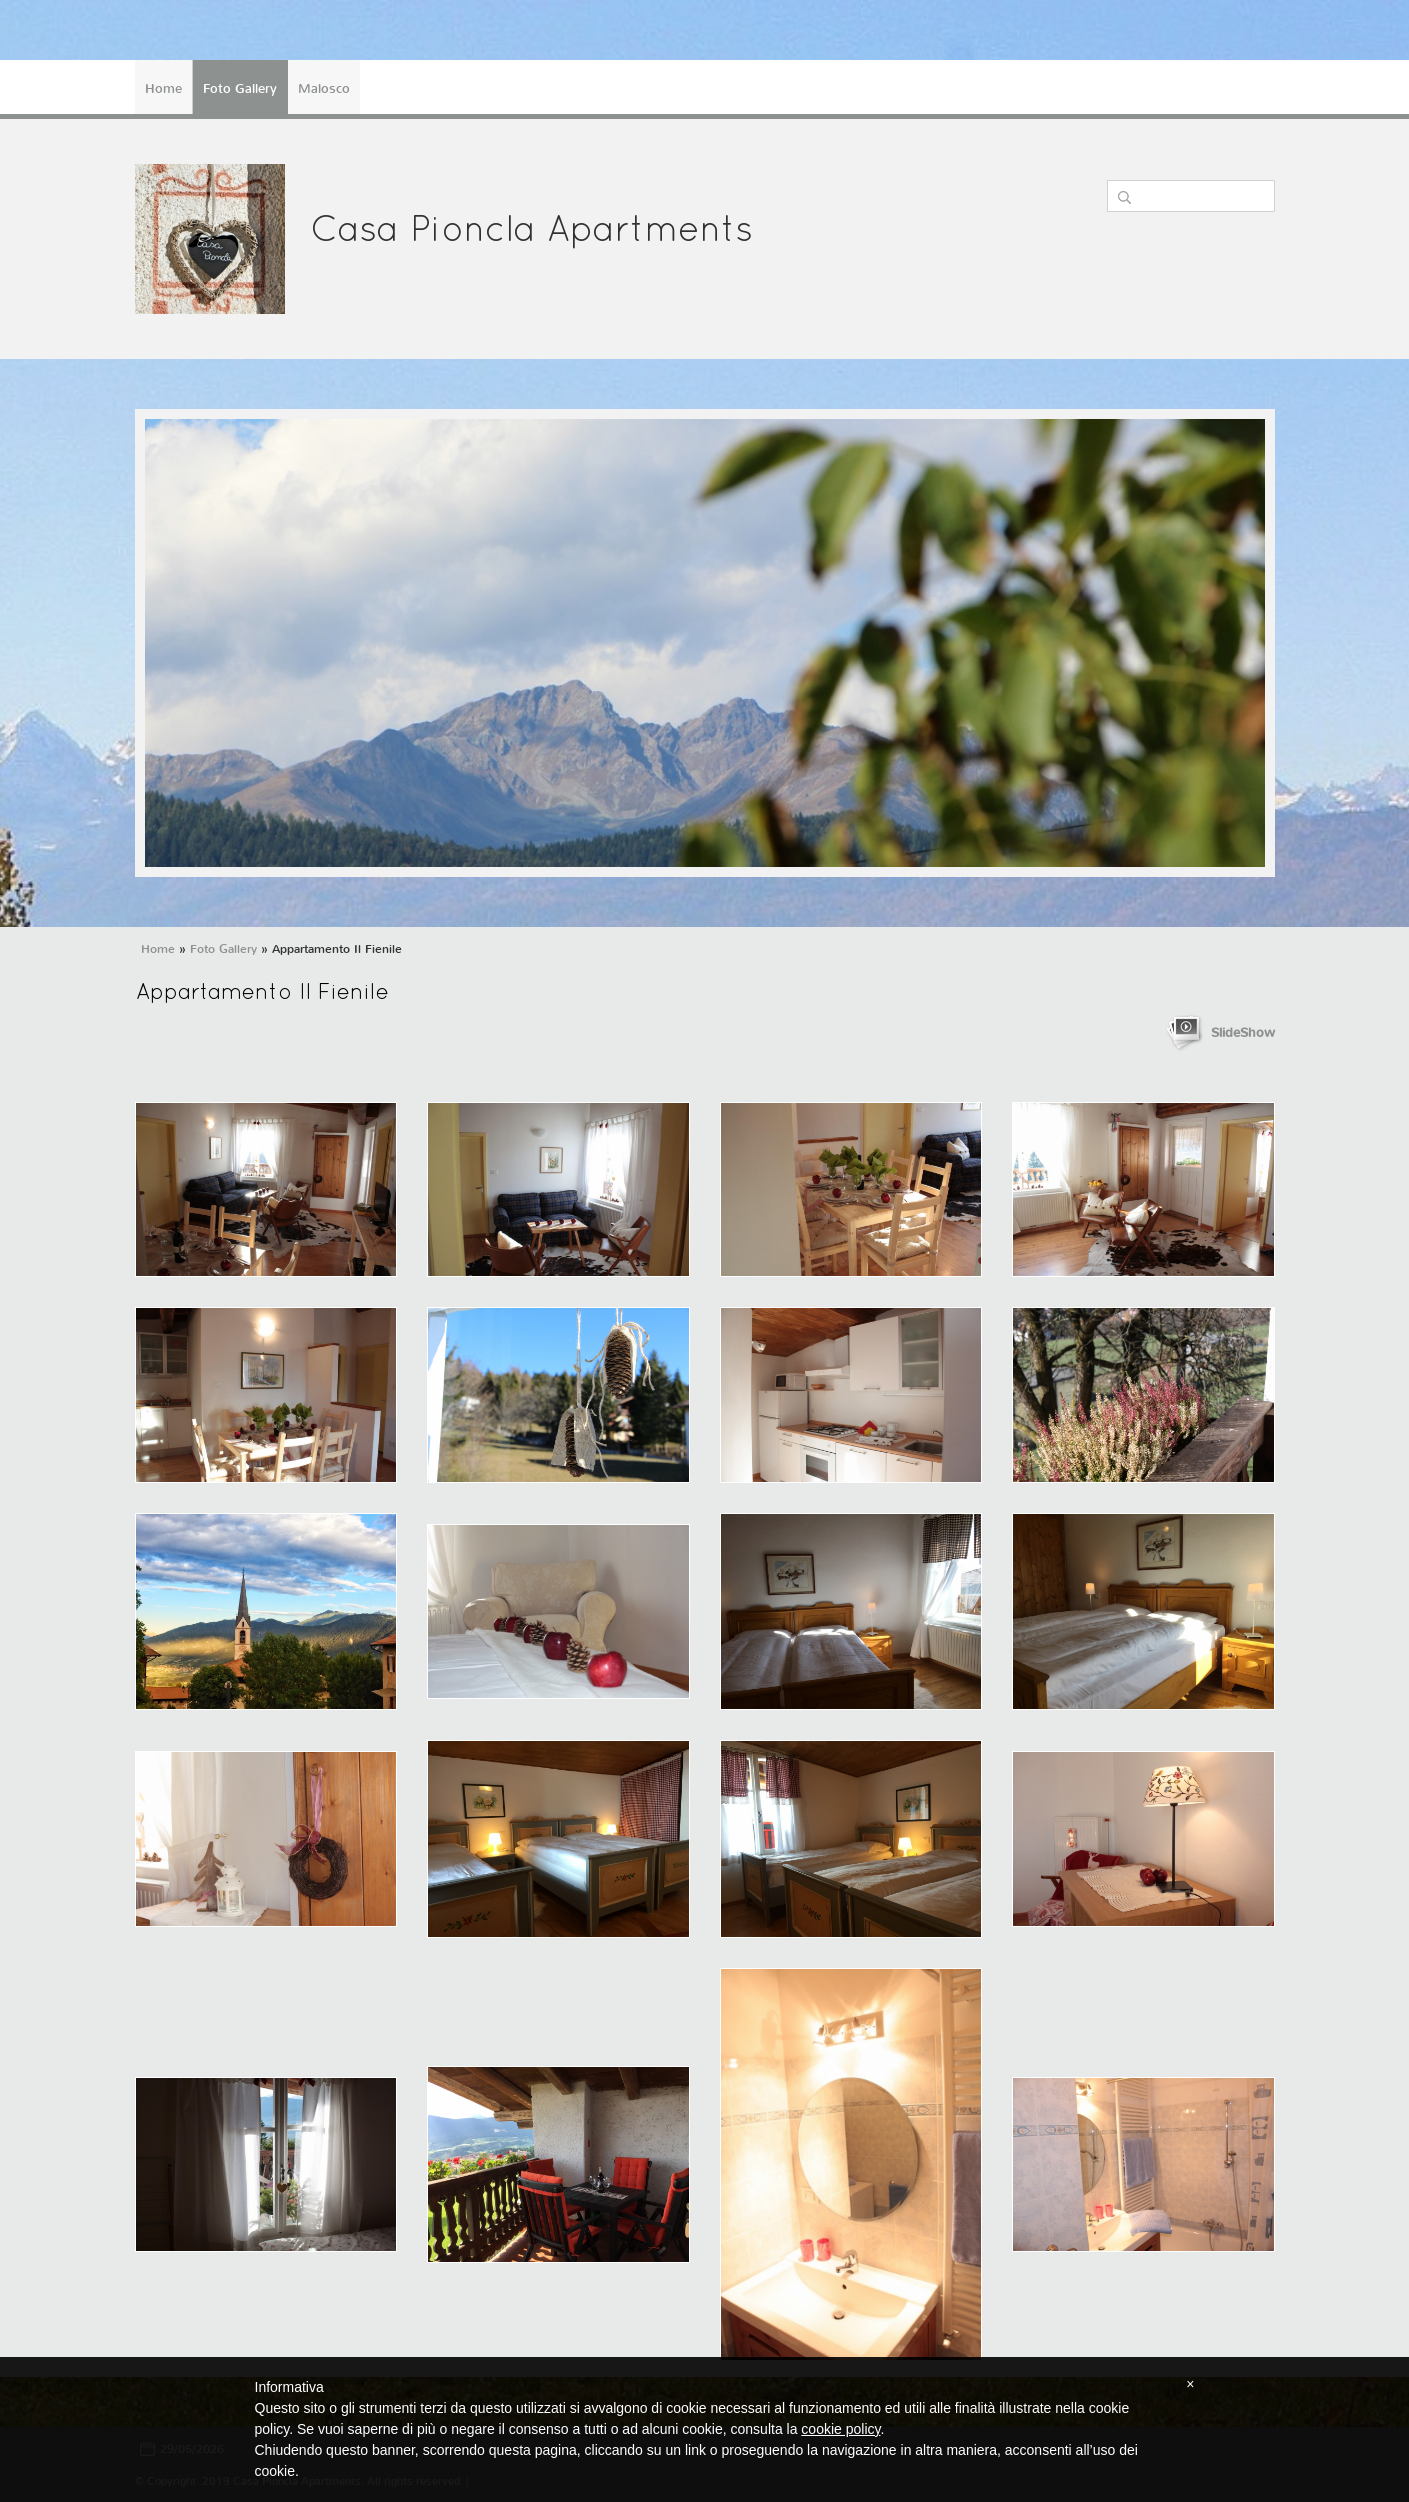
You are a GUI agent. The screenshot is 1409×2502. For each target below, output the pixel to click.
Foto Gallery (240, 88)
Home (163, 88)
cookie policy (840, 2429)
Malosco (324, 88)
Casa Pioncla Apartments (531, 232)
